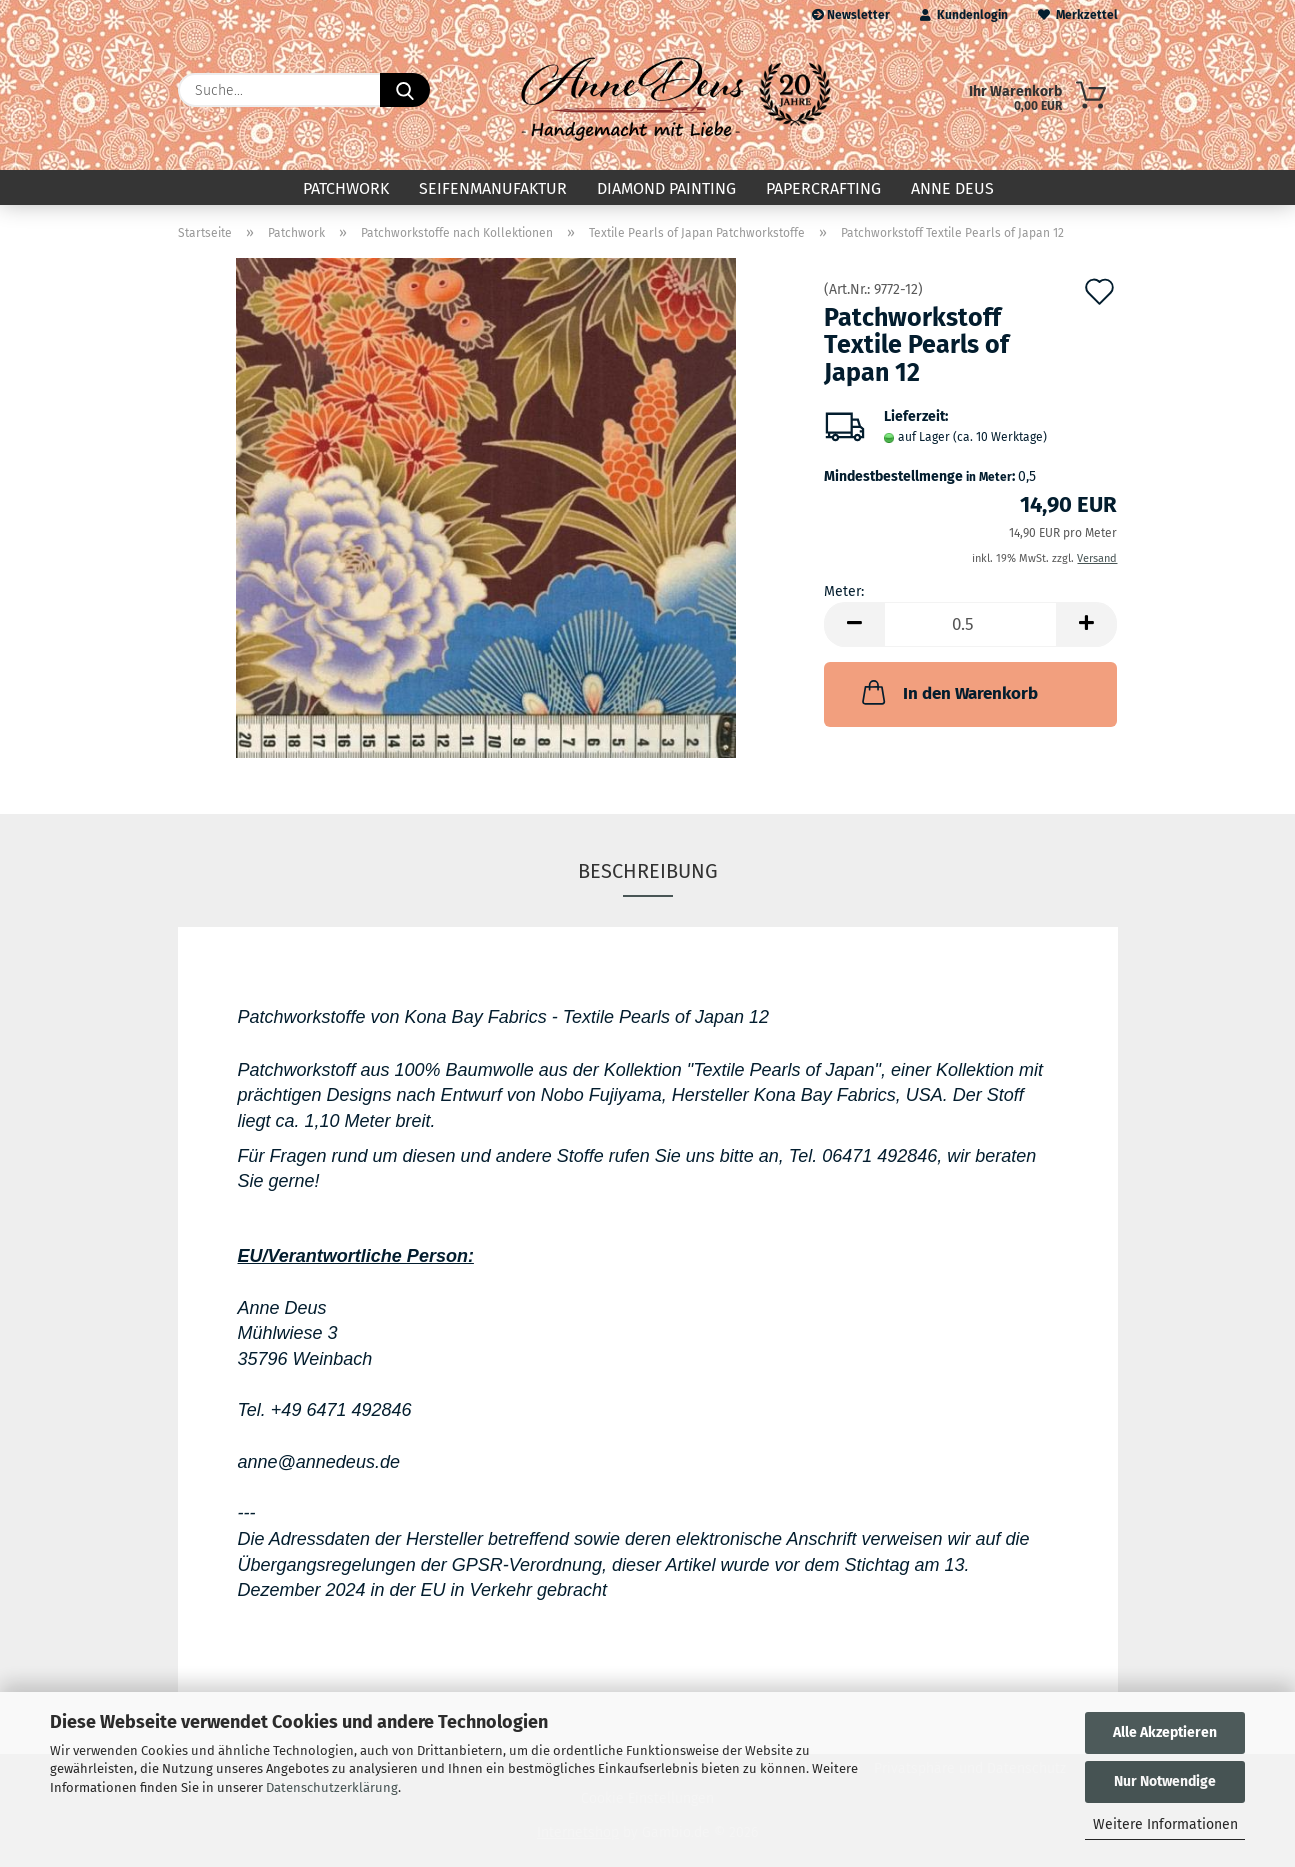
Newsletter (851, 15)
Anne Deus (952, 188)
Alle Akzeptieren (1165, 1732)
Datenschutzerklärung (332, 1787)
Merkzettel (1078, 15)
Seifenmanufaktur (493, 188)
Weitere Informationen (1165, 1824)
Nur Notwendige (1165, 1781)
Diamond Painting (666, 188)
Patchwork (346, 188)
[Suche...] (405, 90)
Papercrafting (823, 188)
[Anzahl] (970, 624)
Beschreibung (648, 871)
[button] (854, 624)
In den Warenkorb (948, 692)
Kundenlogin (964, 15)
